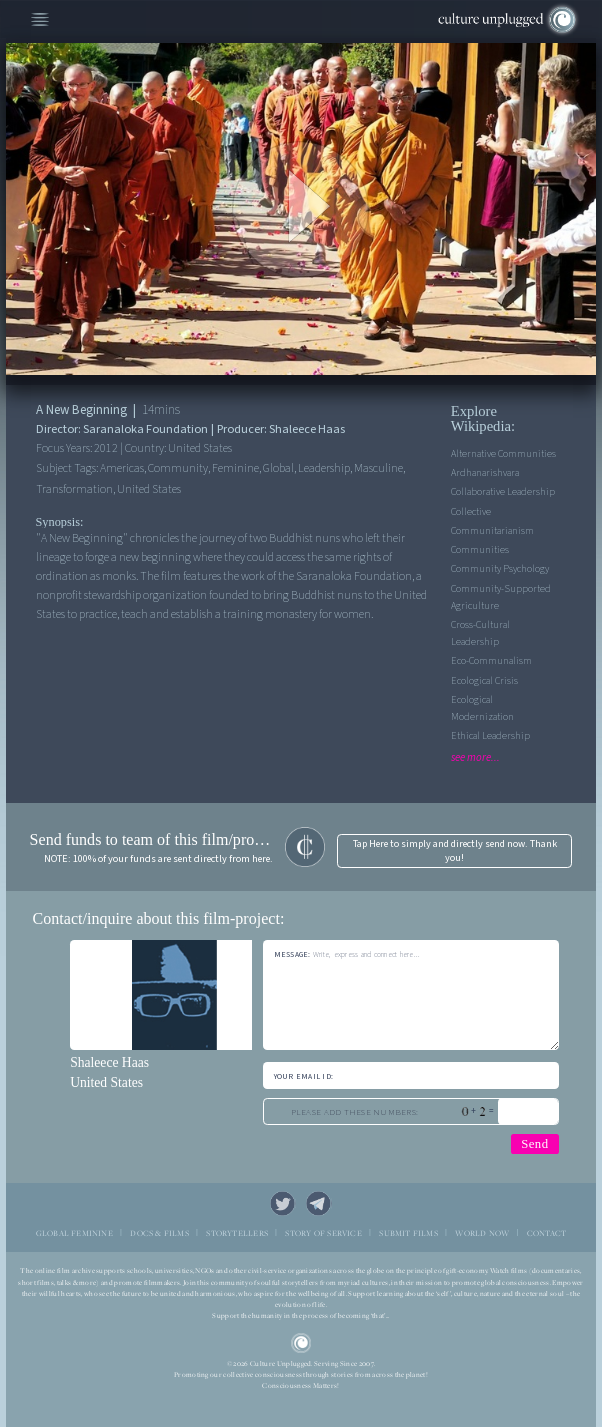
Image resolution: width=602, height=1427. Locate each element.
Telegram (319, 1204)
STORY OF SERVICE (323, 1233)
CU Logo (301, 1343)
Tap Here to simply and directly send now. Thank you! (455, 851)
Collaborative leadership (503, 492)
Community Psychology (500, 569)
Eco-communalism (491, 661)
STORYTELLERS (237, 1233)
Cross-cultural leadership (480, 633)
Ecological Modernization (482, 708)
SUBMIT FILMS (408, 1233)
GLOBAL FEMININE (74, 1233)
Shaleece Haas (109, 1062)
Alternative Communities (503, 454)
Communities (480, 550)
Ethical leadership (490, 736)
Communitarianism (492, 531)
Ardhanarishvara (485, 473)
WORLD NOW (482, 1233)
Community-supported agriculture (501, 597)
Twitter (283, 1204)
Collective (471, 512)
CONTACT (547, 1233)
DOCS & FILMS (159, 1233)
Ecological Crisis (484, 681)
